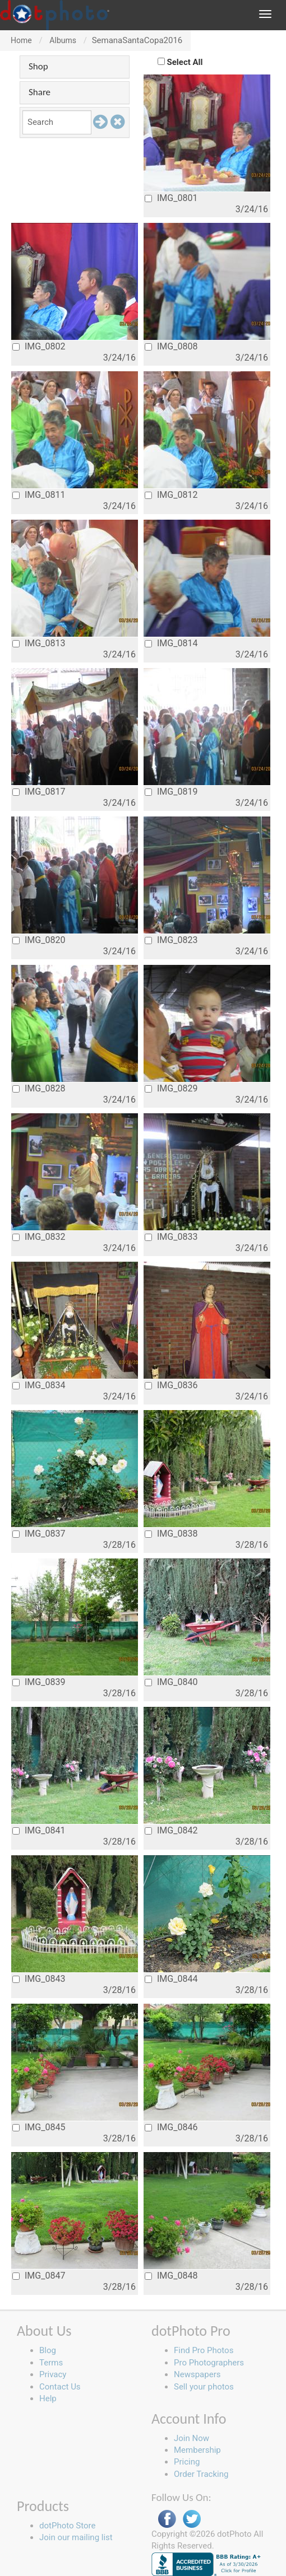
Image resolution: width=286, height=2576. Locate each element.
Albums (62, 40)
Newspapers (197, 2374)
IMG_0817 (38, 791)
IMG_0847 (38, 2275)
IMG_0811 (38, 494)
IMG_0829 (171, 1088)
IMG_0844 (171, 1978)
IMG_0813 (38, 643)
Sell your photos (204, 2387)
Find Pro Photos (203, 2350)
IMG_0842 (171, 1830)
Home (21, 40)
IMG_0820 (38, 940)
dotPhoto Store (67, 2526)
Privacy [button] (52, 2374)
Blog (47, 2350)
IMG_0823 (171, 940)
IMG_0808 (171, 346)
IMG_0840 (171, 1682)
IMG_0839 (38, 1682)
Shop (38, 66)
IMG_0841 (38, 1830)
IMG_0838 (171, 1533)
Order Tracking (201, 2474)
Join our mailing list (76, 2537)
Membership (197, 2450)
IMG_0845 (38, 2127)
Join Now (191, 2438)
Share (39, 92)
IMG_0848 (171, 2275)
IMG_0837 (38, 1533)
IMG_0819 (171, 791)
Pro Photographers (209, 2363)
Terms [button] (51, 2363)
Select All (185, 62)
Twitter (192, 2519)
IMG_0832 (38, 1236)
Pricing (187, 2462)
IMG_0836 (171, 1385)
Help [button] (48, 2398)
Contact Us (60, 2387)
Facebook (167, 2519)
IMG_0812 (171, 494)
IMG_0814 (171, 643)
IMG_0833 (171, 1236)
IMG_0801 (171, 198)
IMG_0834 (38, 1385)
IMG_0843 (38, 1978)
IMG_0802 (38, 346)
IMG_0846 (171, 2127)
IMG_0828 (38, 1088)
